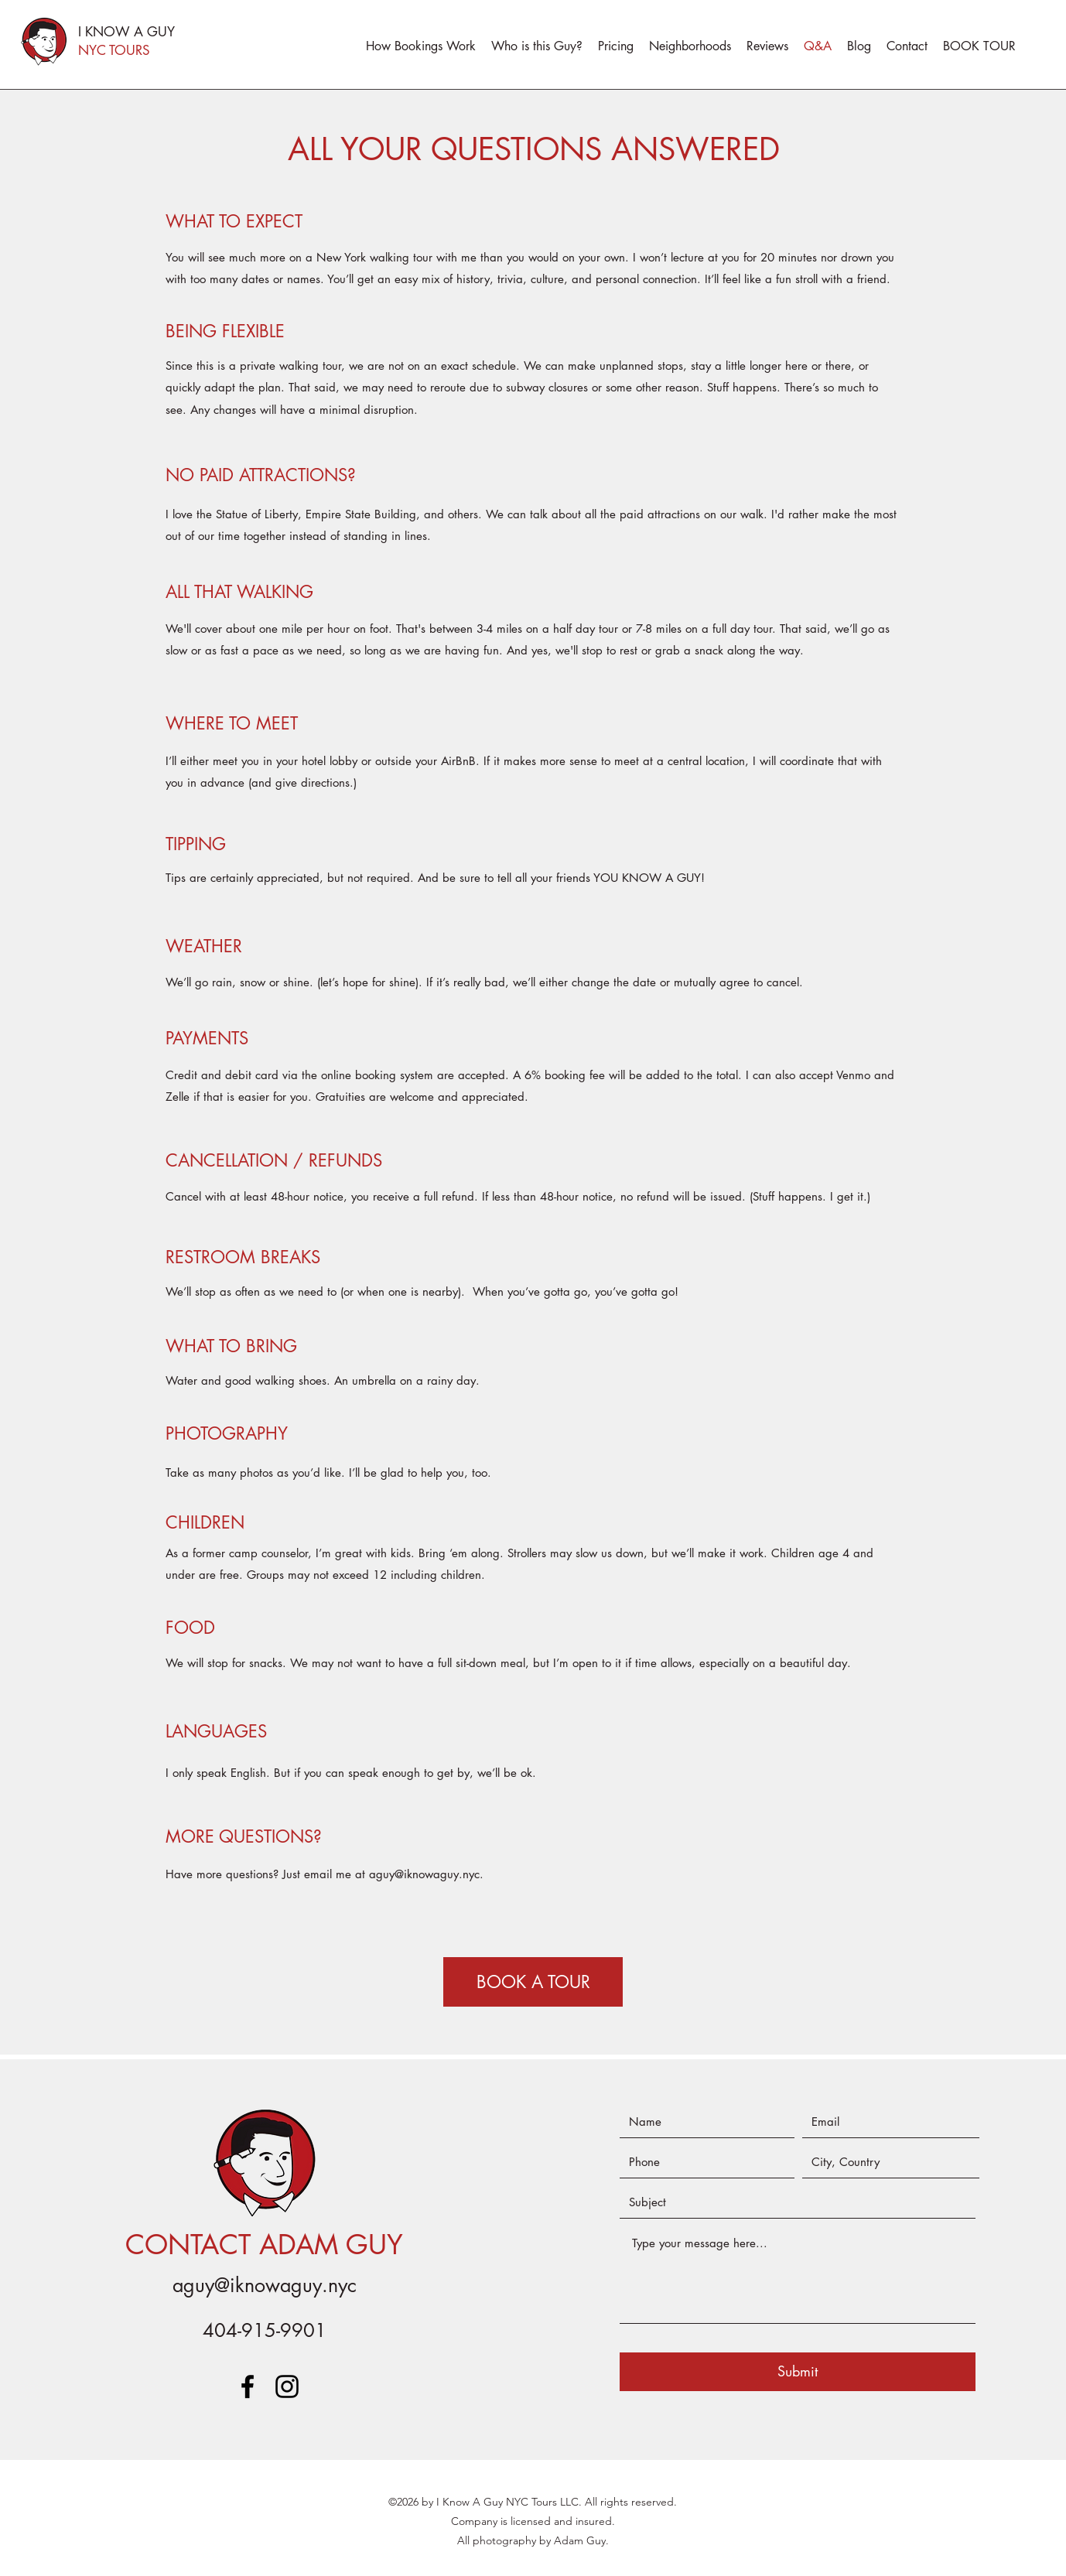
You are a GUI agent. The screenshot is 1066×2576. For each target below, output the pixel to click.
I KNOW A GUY (126, 31)
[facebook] (247, 2386)
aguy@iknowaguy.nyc (424, 1874)
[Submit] (797, 2371)
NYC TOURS (114, 50)
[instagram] (287, 2386)
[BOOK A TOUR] (533, 1982)
